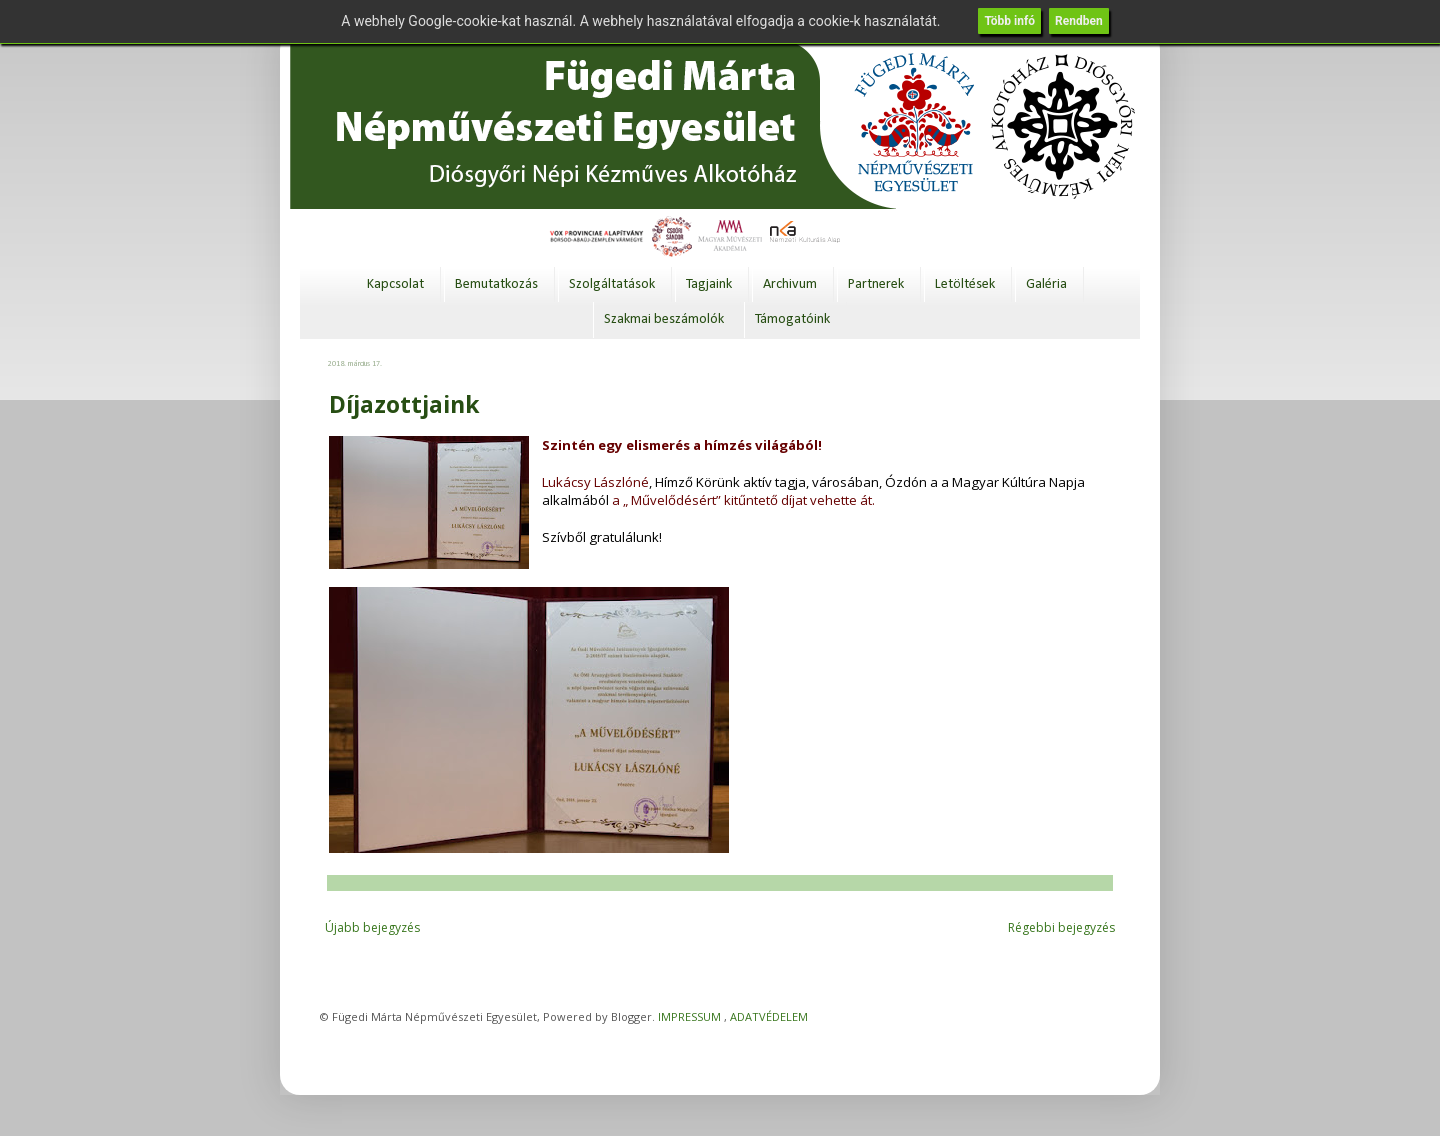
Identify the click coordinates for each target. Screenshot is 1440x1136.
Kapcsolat (395, 284)
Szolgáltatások (612, 284)
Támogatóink (792, 319)
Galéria (1046, 284)
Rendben (1079, 21)
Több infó (1009, 21)
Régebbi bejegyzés (1061, 927)
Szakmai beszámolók (664, 319)
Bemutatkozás (496, 284)
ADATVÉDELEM (769, 1016)
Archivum (790, 284)
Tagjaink (709, 284)
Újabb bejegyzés (372, 927)
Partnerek (876, 284)
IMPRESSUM (689, 1016)
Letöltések (965, 284)
